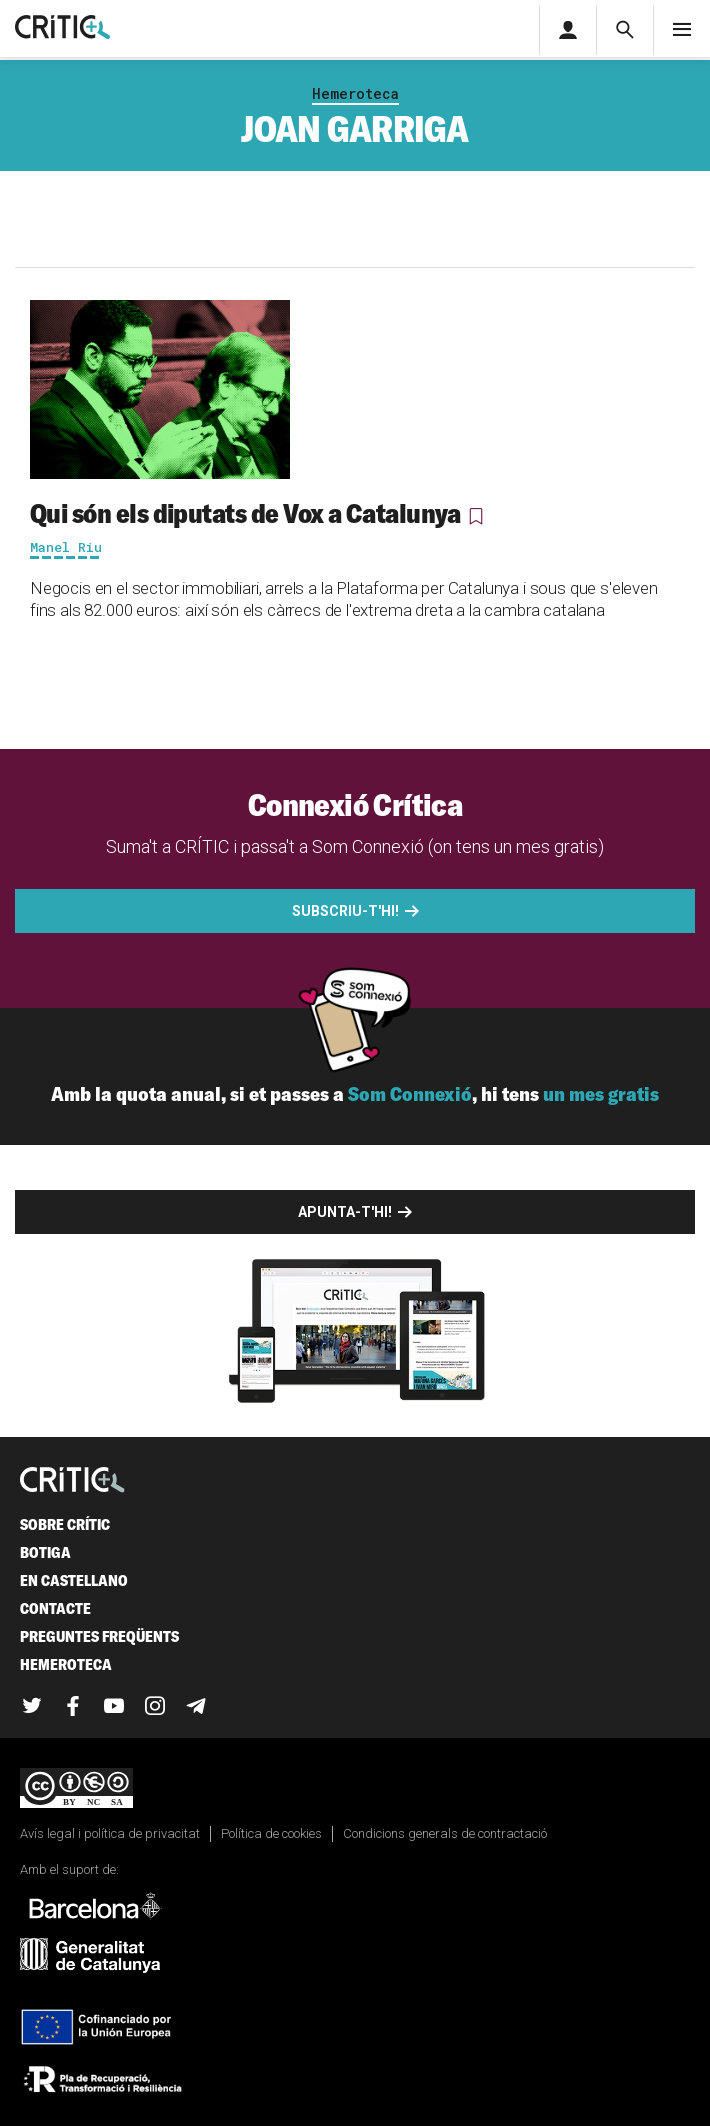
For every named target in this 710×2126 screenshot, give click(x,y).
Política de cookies (271, 1833)
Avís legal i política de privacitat (110, 1833)
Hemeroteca (355, 93)
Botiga (45, 1552)
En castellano (74, 1580)
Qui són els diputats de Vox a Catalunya (245, 513)
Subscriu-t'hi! (345, 911)
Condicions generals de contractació (445, 1833)
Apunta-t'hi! (345, 1212)
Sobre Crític (65, 1524)
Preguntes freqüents (99, 1636)
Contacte (55, 1608)
